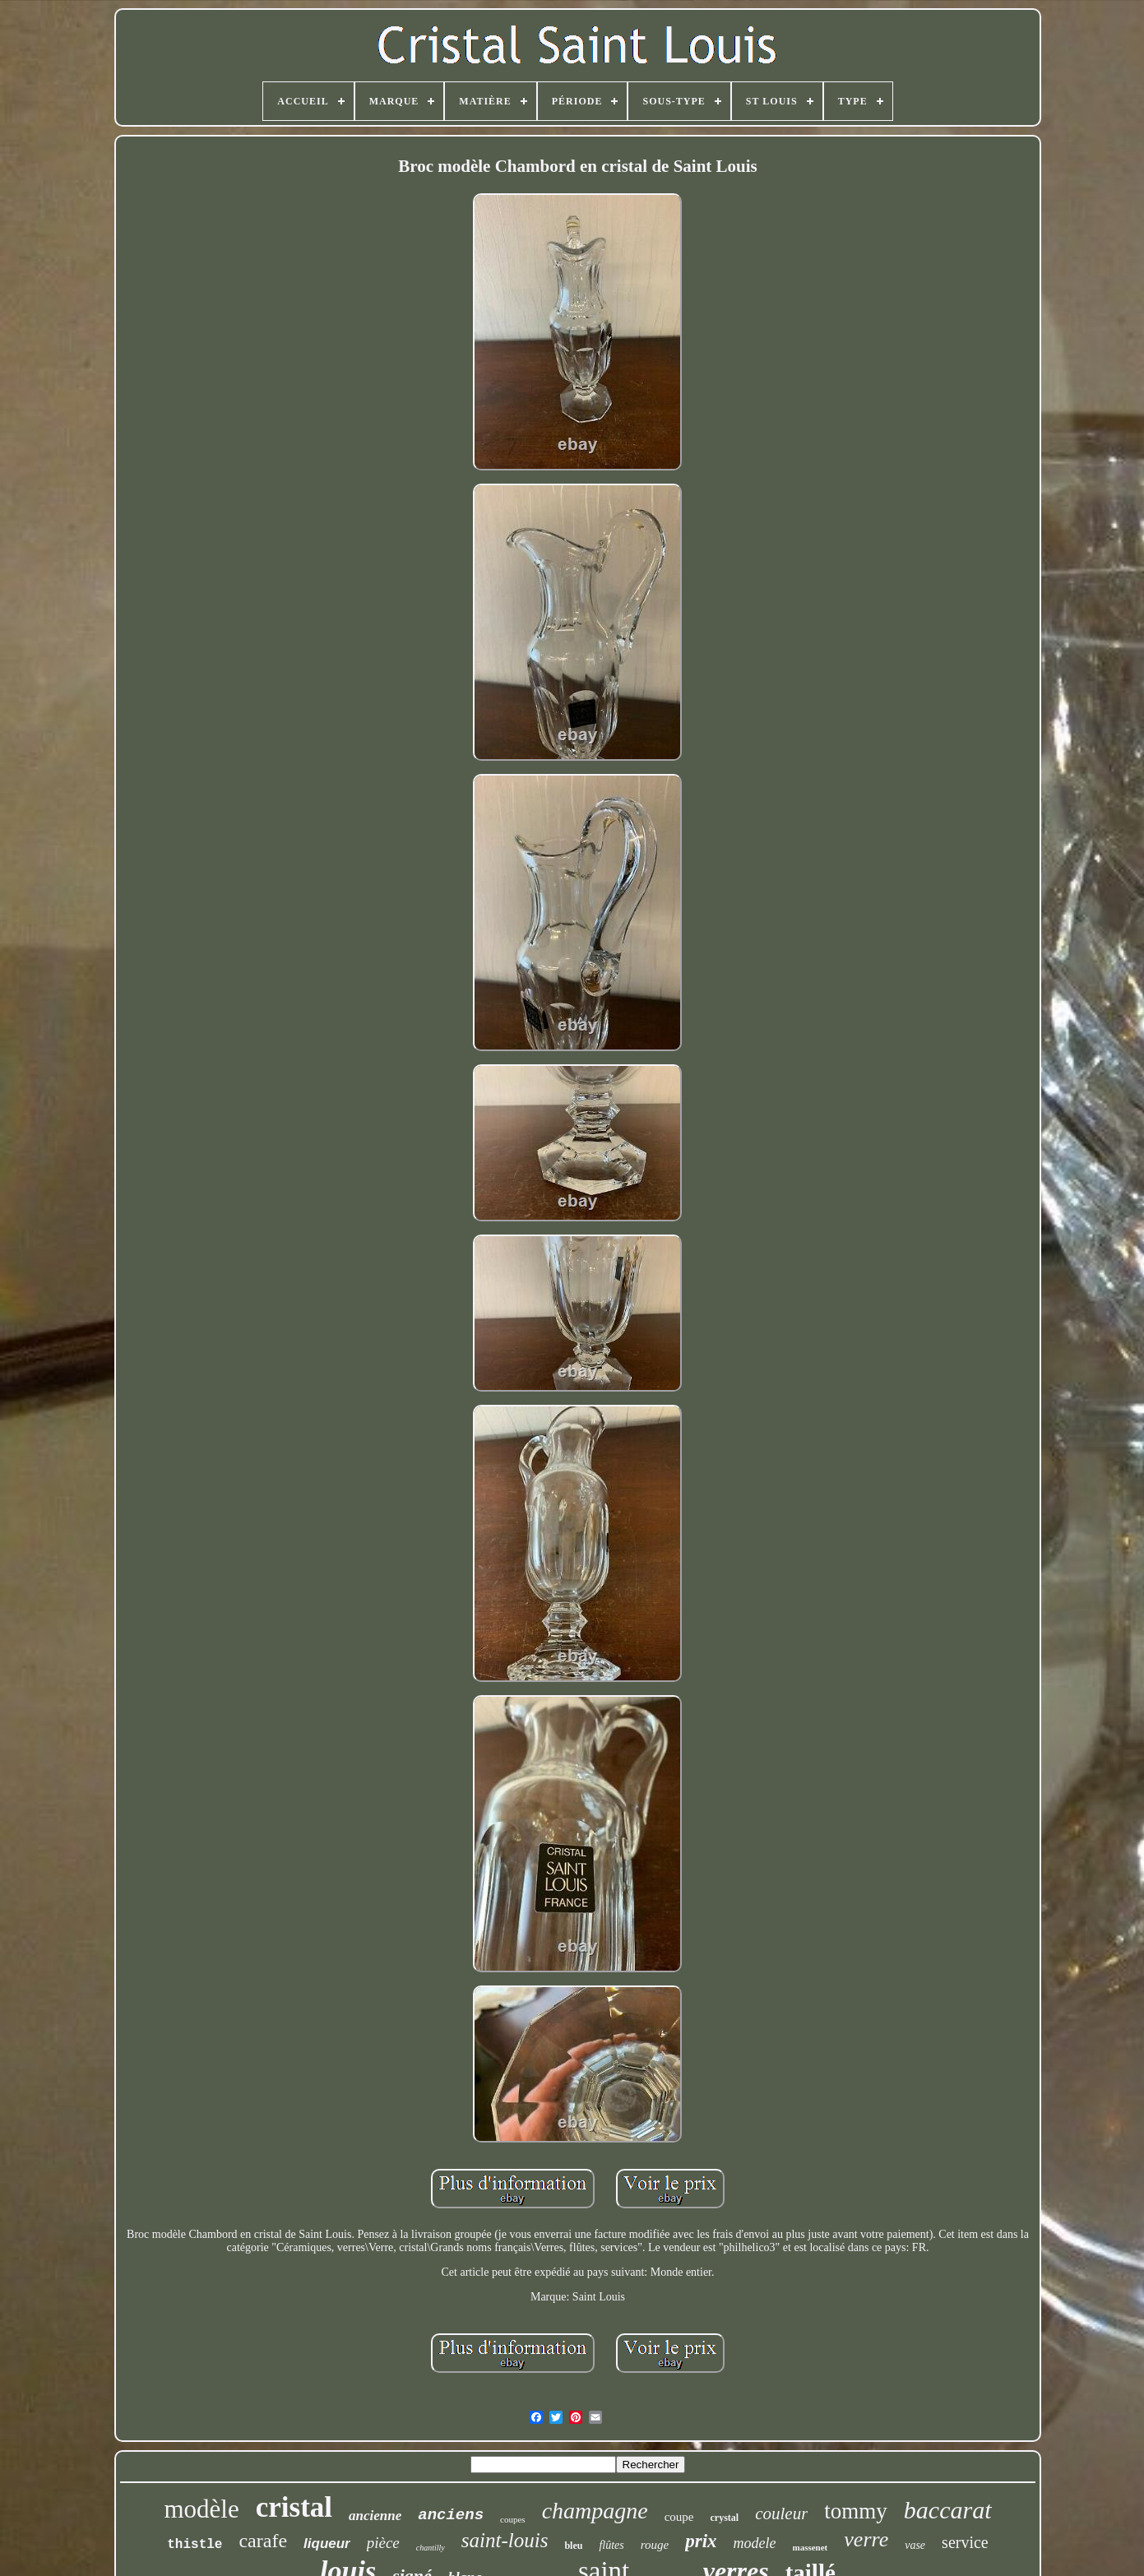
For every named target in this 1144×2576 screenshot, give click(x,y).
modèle (201, 2509)
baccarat (948, 2509)
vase (915, 2545)
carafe (263, 2540)
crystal (725, 2517)
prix (700, 2541)
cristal (294, 2507)
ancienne (375, 2515)
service (965, 2542)
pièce (383, 2542)
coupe (679, 2516)
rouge (655, 2544)
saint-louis (505, 2540)
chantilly (430, 2547)
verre (866, 2539)
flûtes (611, 2545)
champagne (595, 2510)
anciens (451, 2515)
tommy (855, 2511)
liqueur (326, 2543)
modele (755, 2543)
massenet (810, 2547)
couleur (781, 2513)
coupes (513, 2519)
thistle (194, 2544)
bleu (573, 2545)
